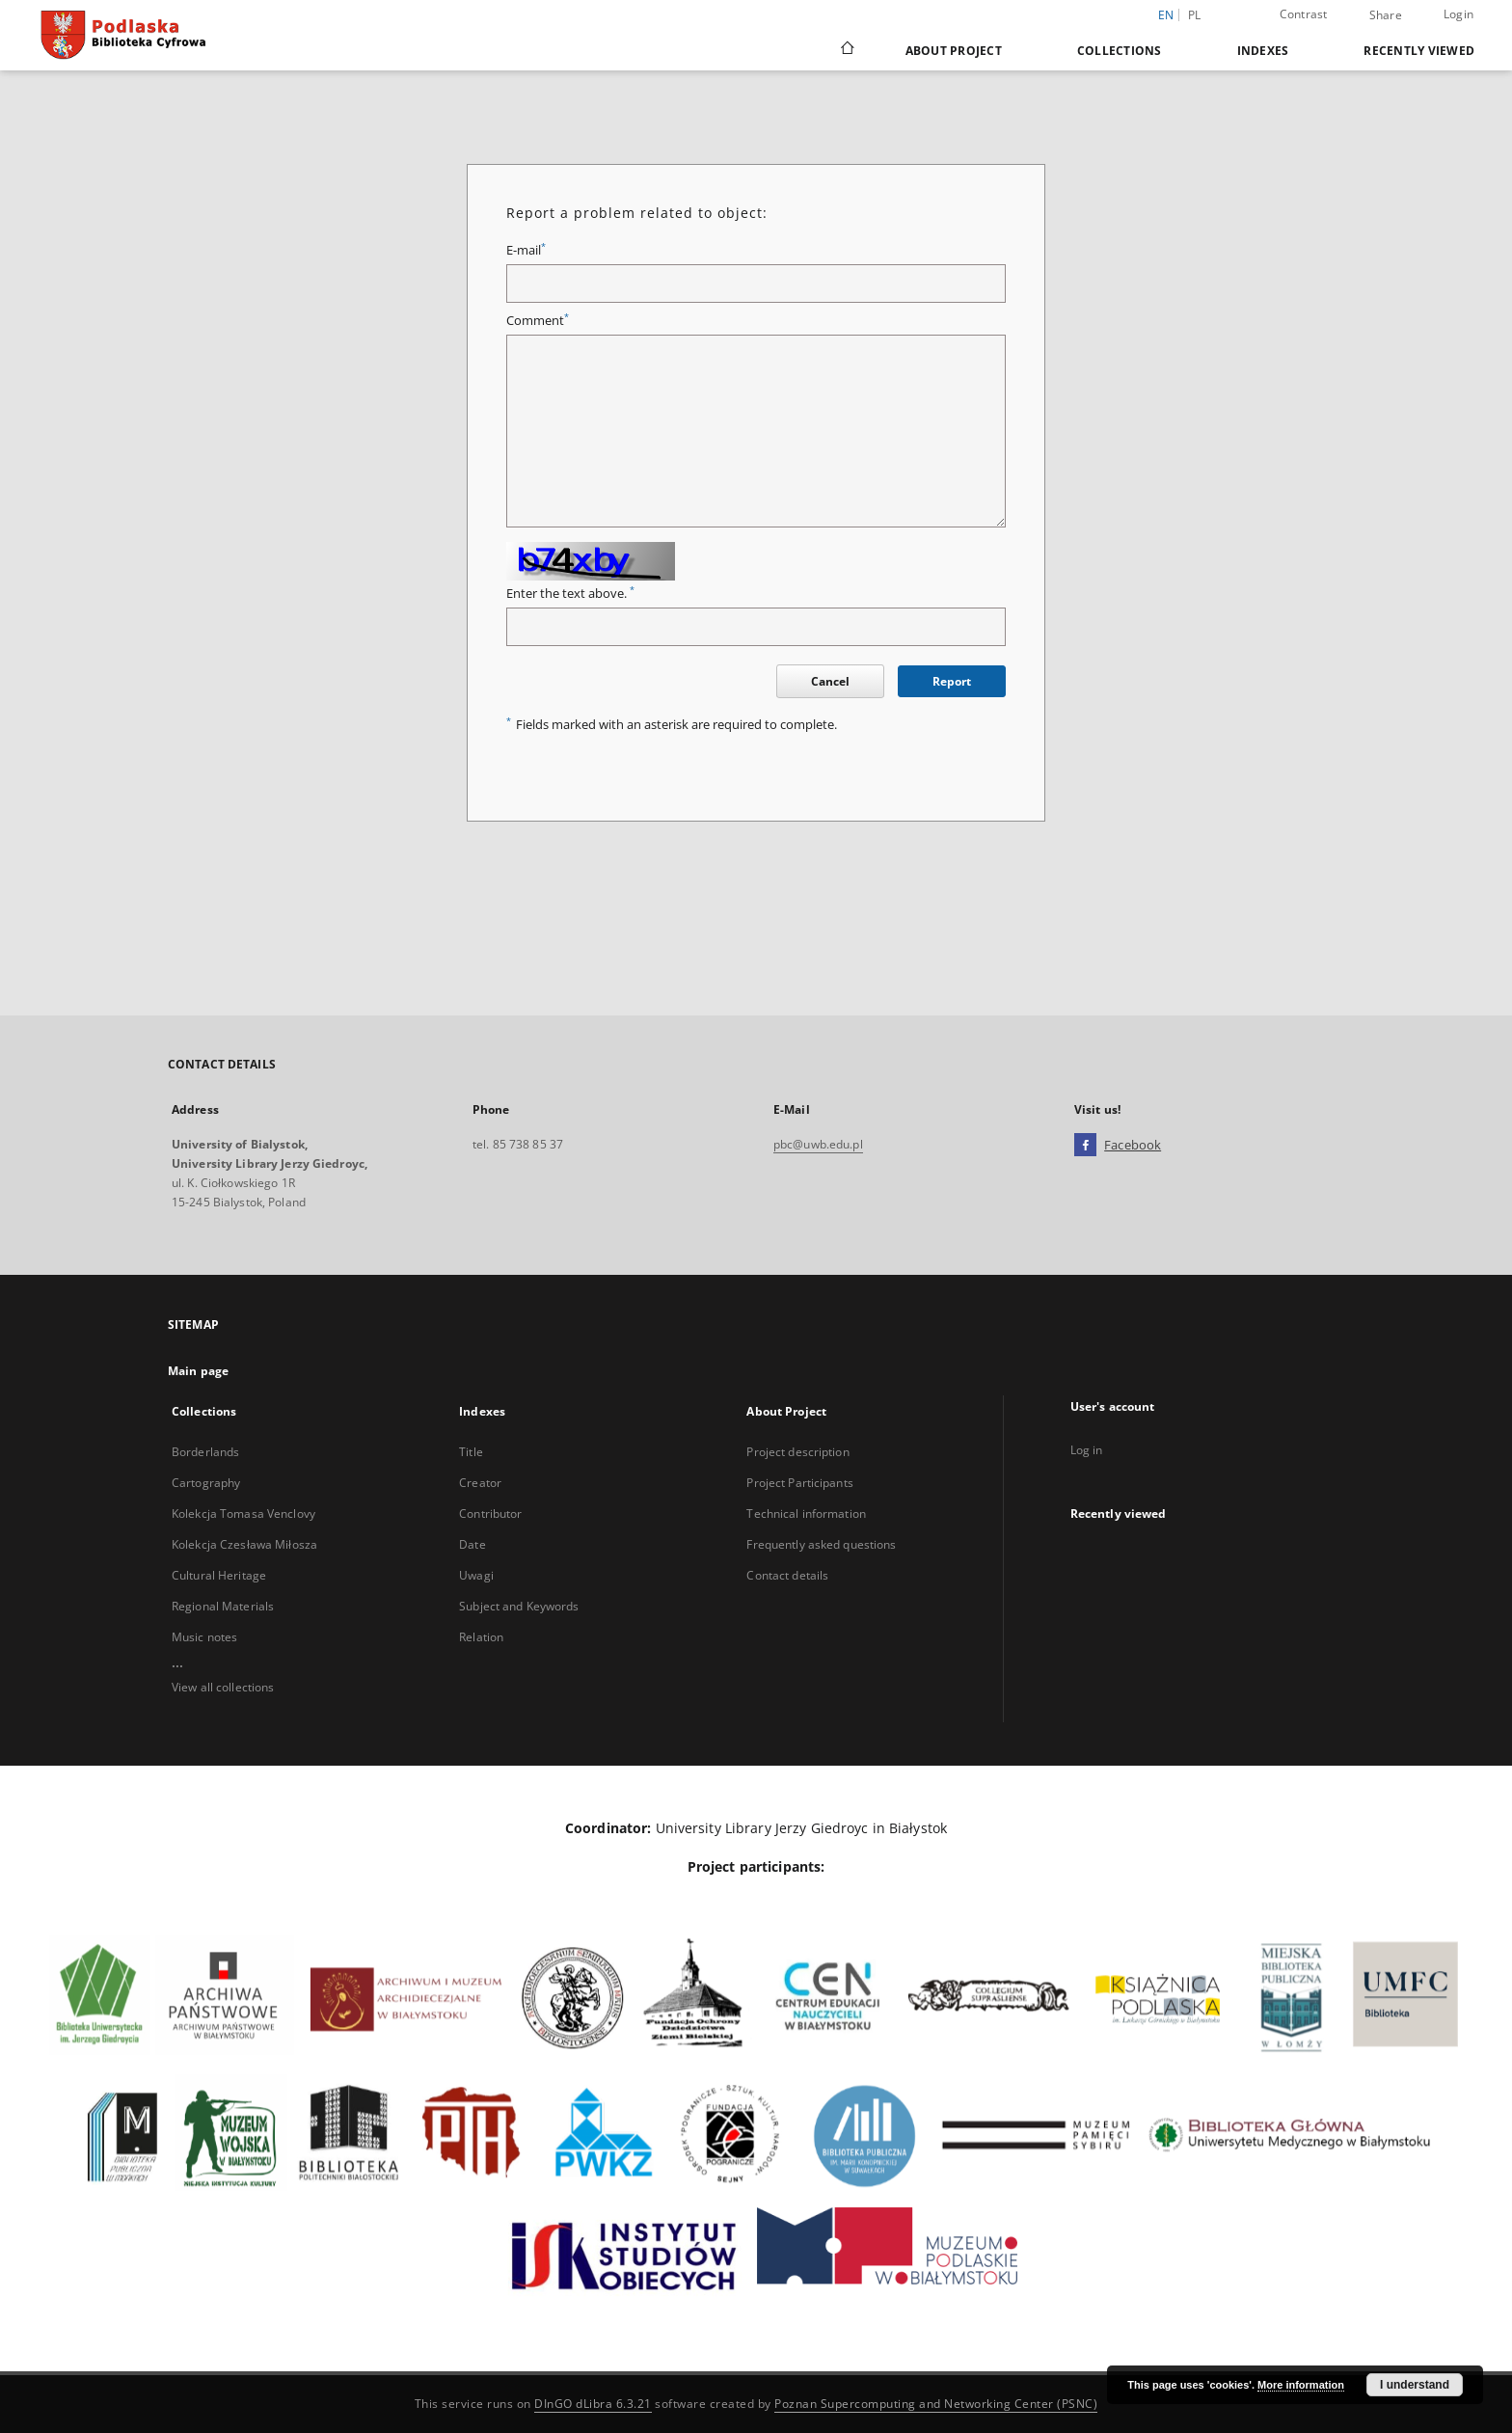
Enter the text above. (570, 593)
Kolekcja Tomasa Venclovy (243, 1513)
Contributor (490, 1513)
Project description (797, 1452)
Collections (1119, 50)
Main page (198, 1371)
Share (1385, 15)
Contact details (787, 1575)
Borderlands (205, 1452)
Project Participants (799, 1482)
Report (951, 681)
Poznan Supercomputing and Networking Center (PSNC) (935, 2403)
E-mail (526, 250)
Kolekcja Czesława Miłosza (244, 1544)
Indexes (1263, 50)
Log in (1086, 1450)
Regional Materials (223, 1606)
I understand (1414, 2385)
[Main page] (846, 50)
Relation (481, 1637)
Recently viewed (1419, 50)
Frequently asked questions (821, 1544)
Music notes (204, 1637)
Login (1458, 14)
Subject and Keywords (519, 1606)
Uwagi (476, 1575)
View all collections (223, 1687)
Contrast (1304, 14)
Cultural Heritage (219, 1575)
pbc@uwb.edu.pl (818, 1144)
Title (471, 1452)
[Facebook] (1085, 1145)
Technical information (806, 1513)
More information (1300, 2385)
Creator (480, 1482)
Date (472, 1544)
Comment (537, 320)
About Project (953, 50)
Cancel (830, 681)
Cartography (206, 1482)
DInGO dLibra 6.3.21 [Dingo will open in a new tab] (593, 2403)
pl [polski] (1195, 15)
